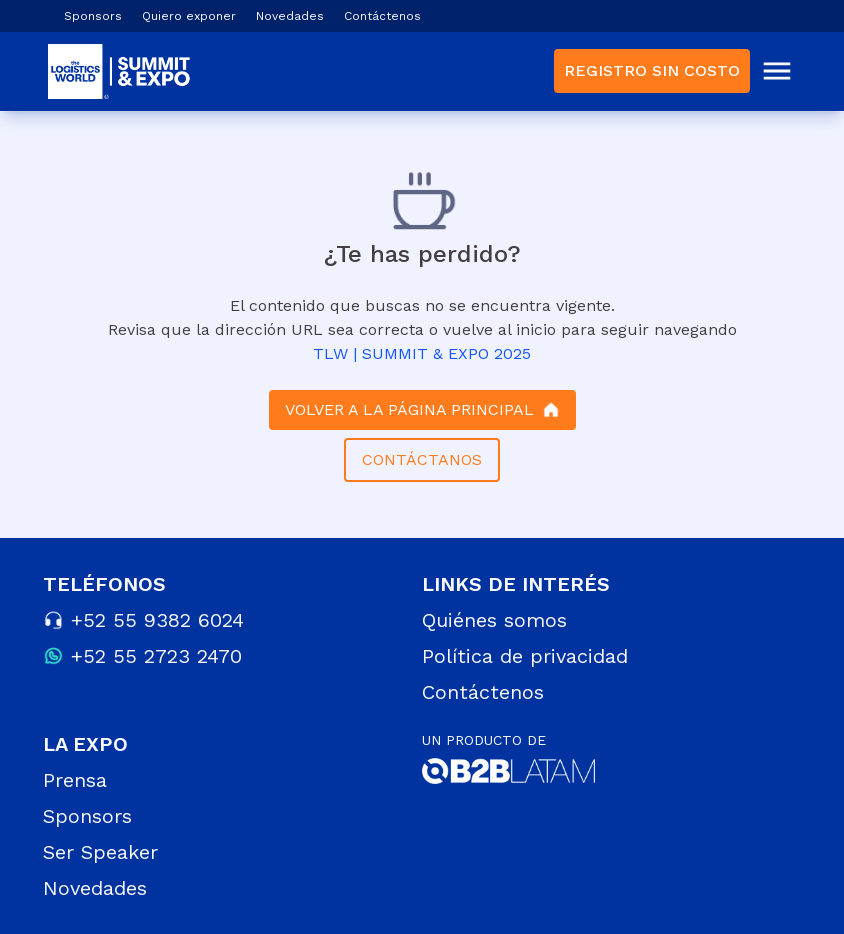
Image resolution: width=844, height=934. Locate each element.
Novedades (290, 16)
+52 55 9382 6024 (157, 620)
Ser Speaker (100, 852)
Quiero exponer (189, 16)
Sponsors (93, 16)
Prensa (75, 780)
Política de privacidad (525, 656)
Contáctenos (382, 16)
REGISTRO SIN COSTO (652, 70)
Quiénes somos (494, 620)
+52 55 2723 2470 (156, 656)
